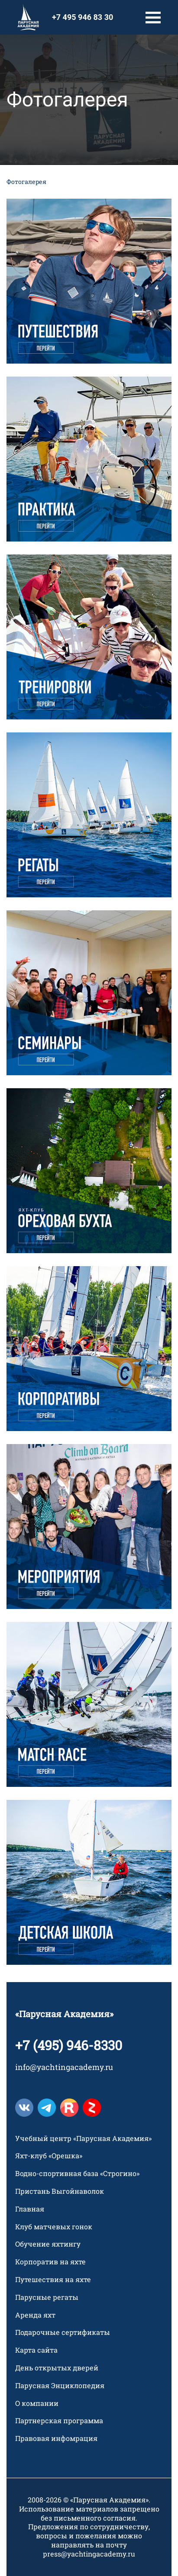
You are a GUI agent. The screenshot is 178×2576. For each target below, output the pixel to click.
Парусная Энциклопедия (59, 2385)
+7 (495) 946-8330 (68, 2045)
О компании (36, 2403)
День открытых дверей (56, 2367)
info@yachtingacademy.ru (64, 2067)
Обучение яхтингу (48, 2244)
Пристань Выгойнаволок (59, 2191)
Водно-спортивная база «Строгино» (77, 2173)
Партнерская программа (59, 2420)
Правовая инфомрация (56, 2438)
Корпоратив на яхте (50, 2261)
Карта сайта (36, 2350)
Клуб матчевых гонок (53, 2226)
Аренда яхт (35, 2315)
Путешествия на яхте (53, 2279)
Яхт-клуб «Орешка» (48, 2155)
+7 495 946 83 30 (82, 17)
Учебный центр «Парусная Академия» (83, 2138)
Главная (29, 2209)
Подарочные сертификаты (62, 2332)
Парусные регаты (46, 2297)
